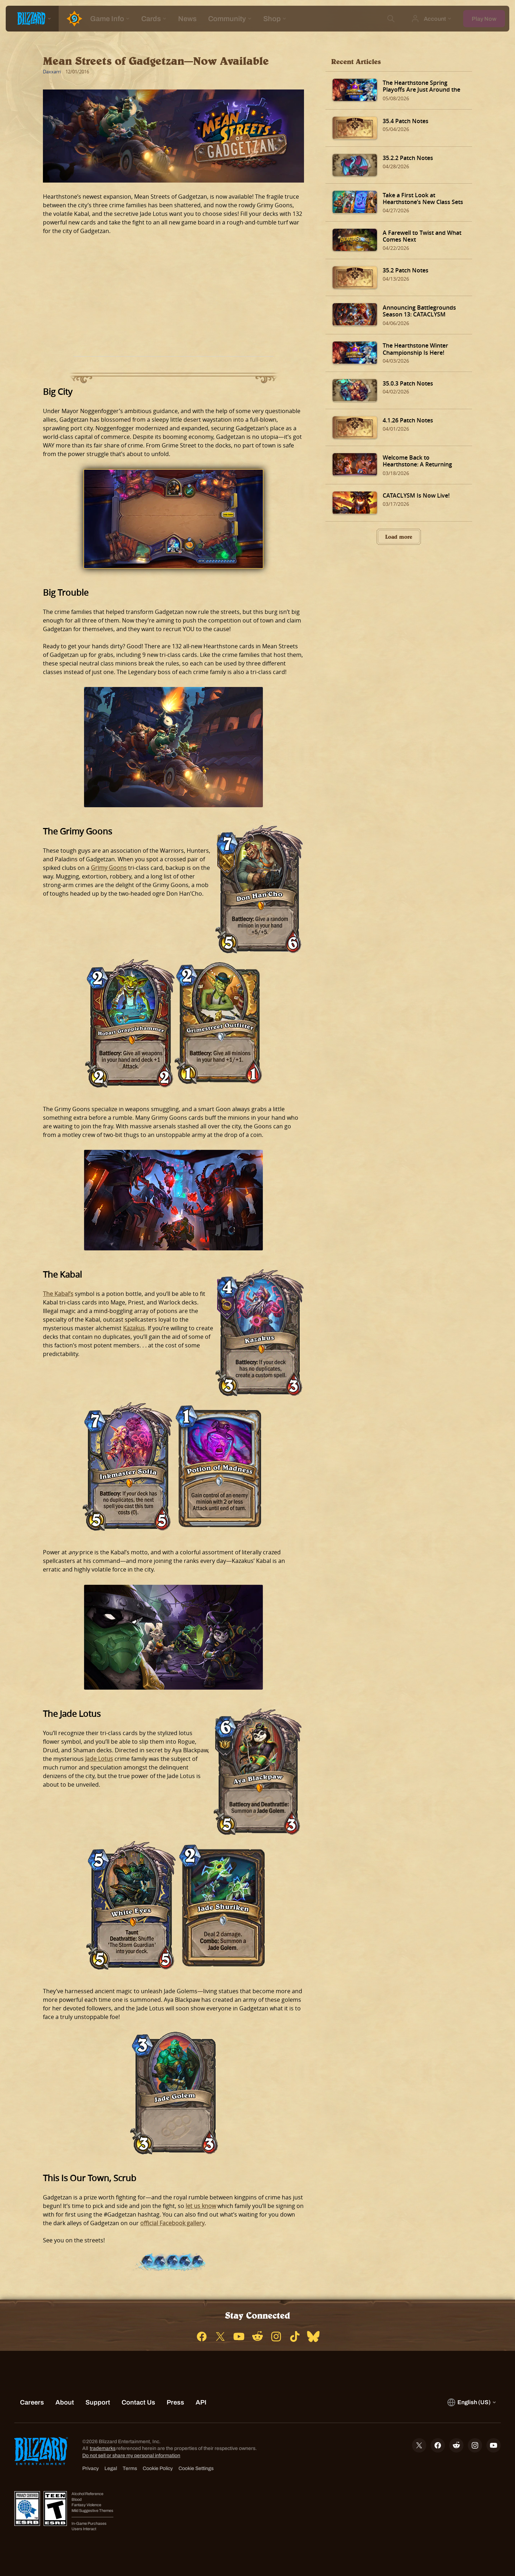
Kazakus (134, 1328)
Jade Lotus (99, 1759)
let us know (201, 2206)
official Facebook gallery (172, 2223)
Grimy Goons (109, 868)
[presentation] (32, 19)
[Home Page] (71, 19)
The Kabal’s (58, 1294)
